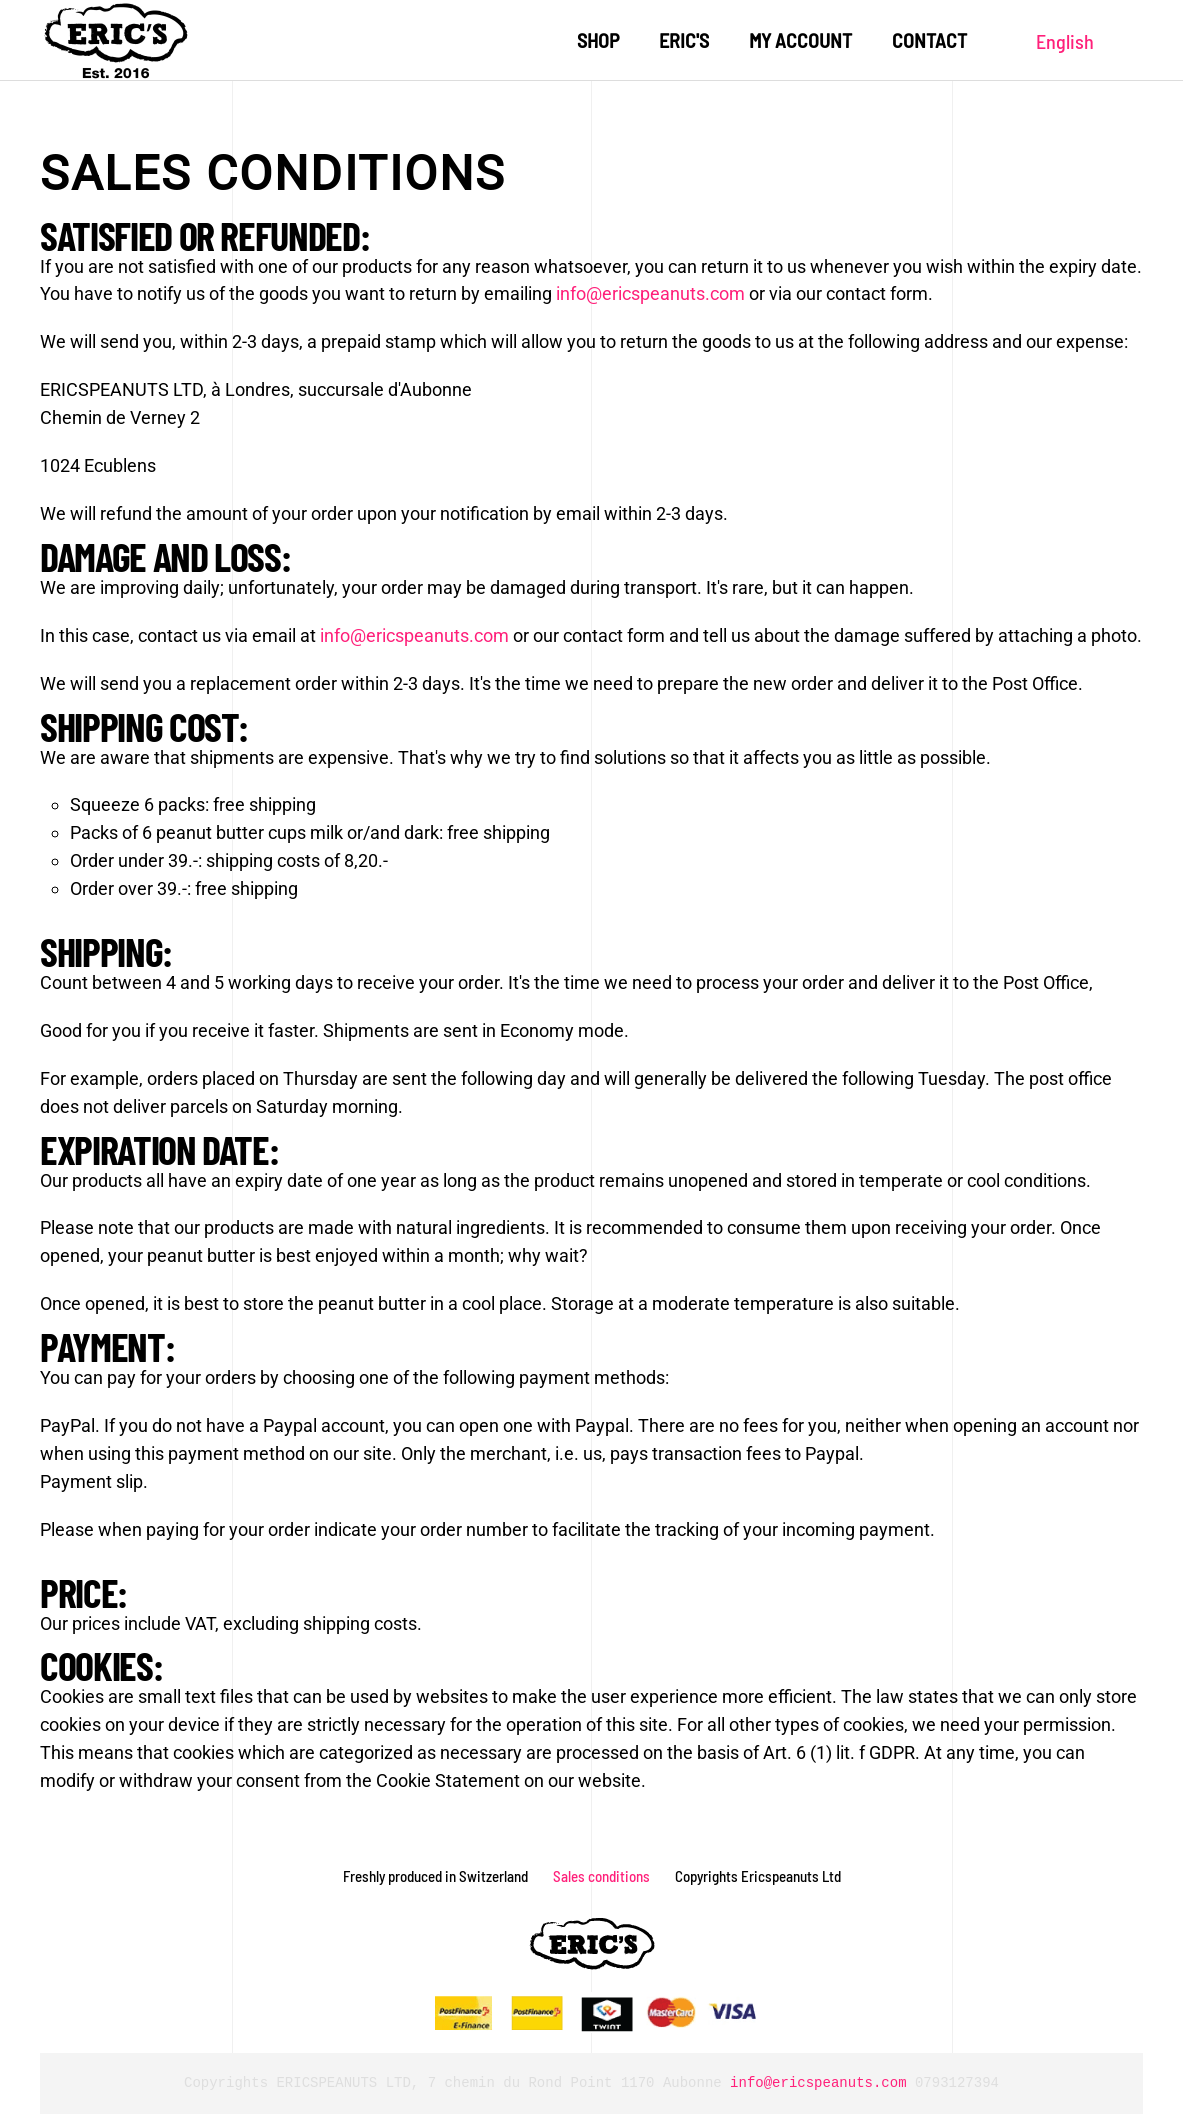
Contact (929, 40)
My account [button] (800, 40)
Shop (598, 40)
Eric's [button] (684, 40)
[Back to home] (115, 40)
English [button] (1065, 41)
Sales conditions (601, 1876)
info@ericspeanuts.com (650, 293)
